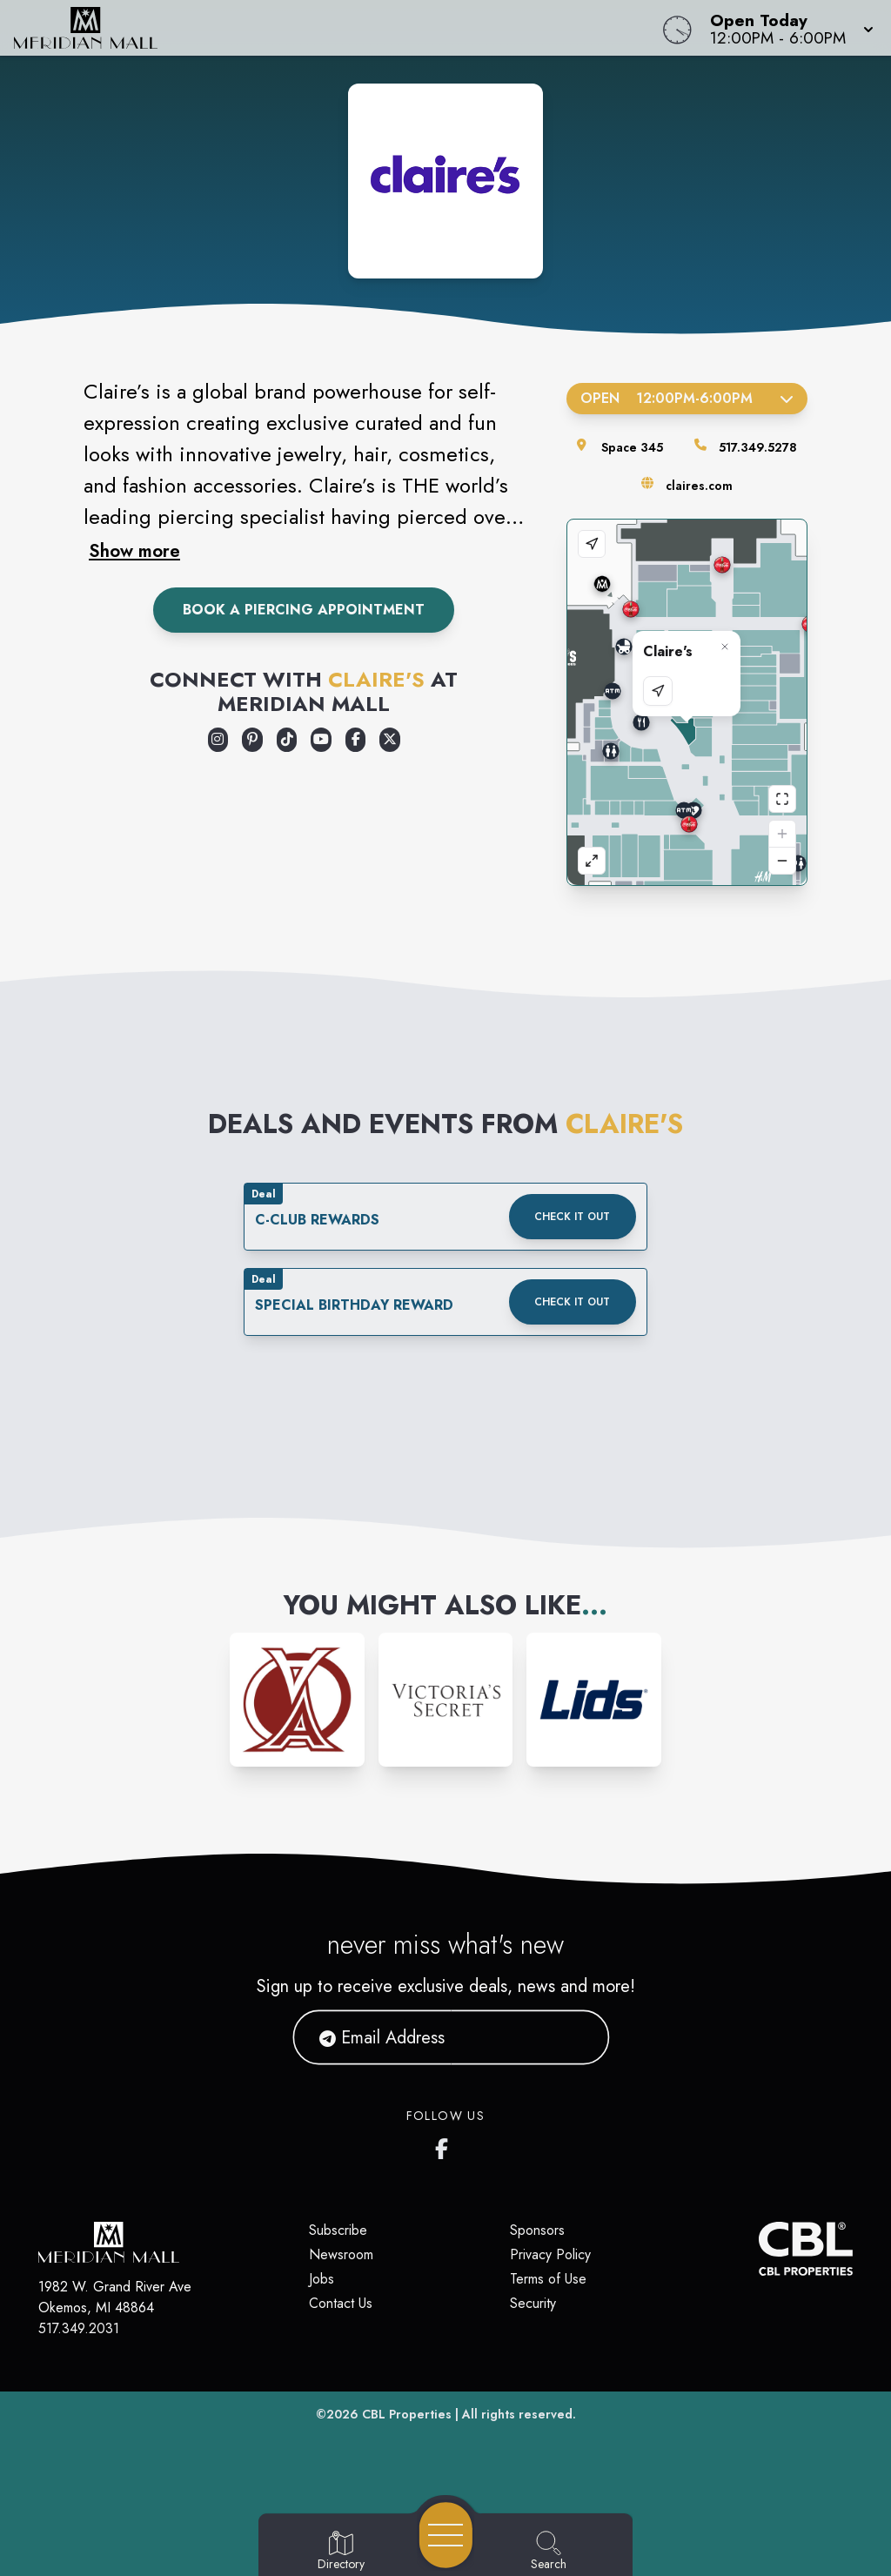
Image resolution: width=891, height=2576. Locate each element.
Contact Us (340, 2303)
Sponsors (537, 2230)
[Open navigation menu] (446, 2535)
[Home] (337, 28)
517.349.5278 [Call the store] (758, 447)
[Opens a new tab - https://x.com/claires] (389, 739)
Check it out (572, 1216)
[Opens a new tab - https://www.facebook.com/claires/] (355, 739)
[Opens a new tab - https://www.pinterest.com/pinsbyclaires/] (252, 739)
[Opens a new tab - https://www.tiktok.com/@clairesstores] (287, 739)
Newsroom (341, 2254)
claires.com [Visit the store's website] (699, 485)
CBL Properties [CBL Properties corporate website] (407, 2414)
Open (687, 398)
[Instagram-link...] (297, 1700)
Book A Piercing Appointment (304, 610)
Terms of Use (548, 2279)
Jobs (321, 2279)
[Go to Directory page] (341, 2552)
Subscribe (338, 2230)
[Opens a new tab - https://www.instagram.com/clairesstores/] (218, 739)
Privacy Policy (550, 2254)
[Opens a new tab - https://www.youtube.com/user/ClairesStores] (321, 739)
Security (533, 2303)
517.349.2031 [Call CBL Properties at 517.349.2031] (78, 2328)
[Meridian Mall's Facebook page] (445, 2145)
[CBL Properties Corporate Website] (759, 2249)
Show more (134, 551)
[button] (786, 28)
